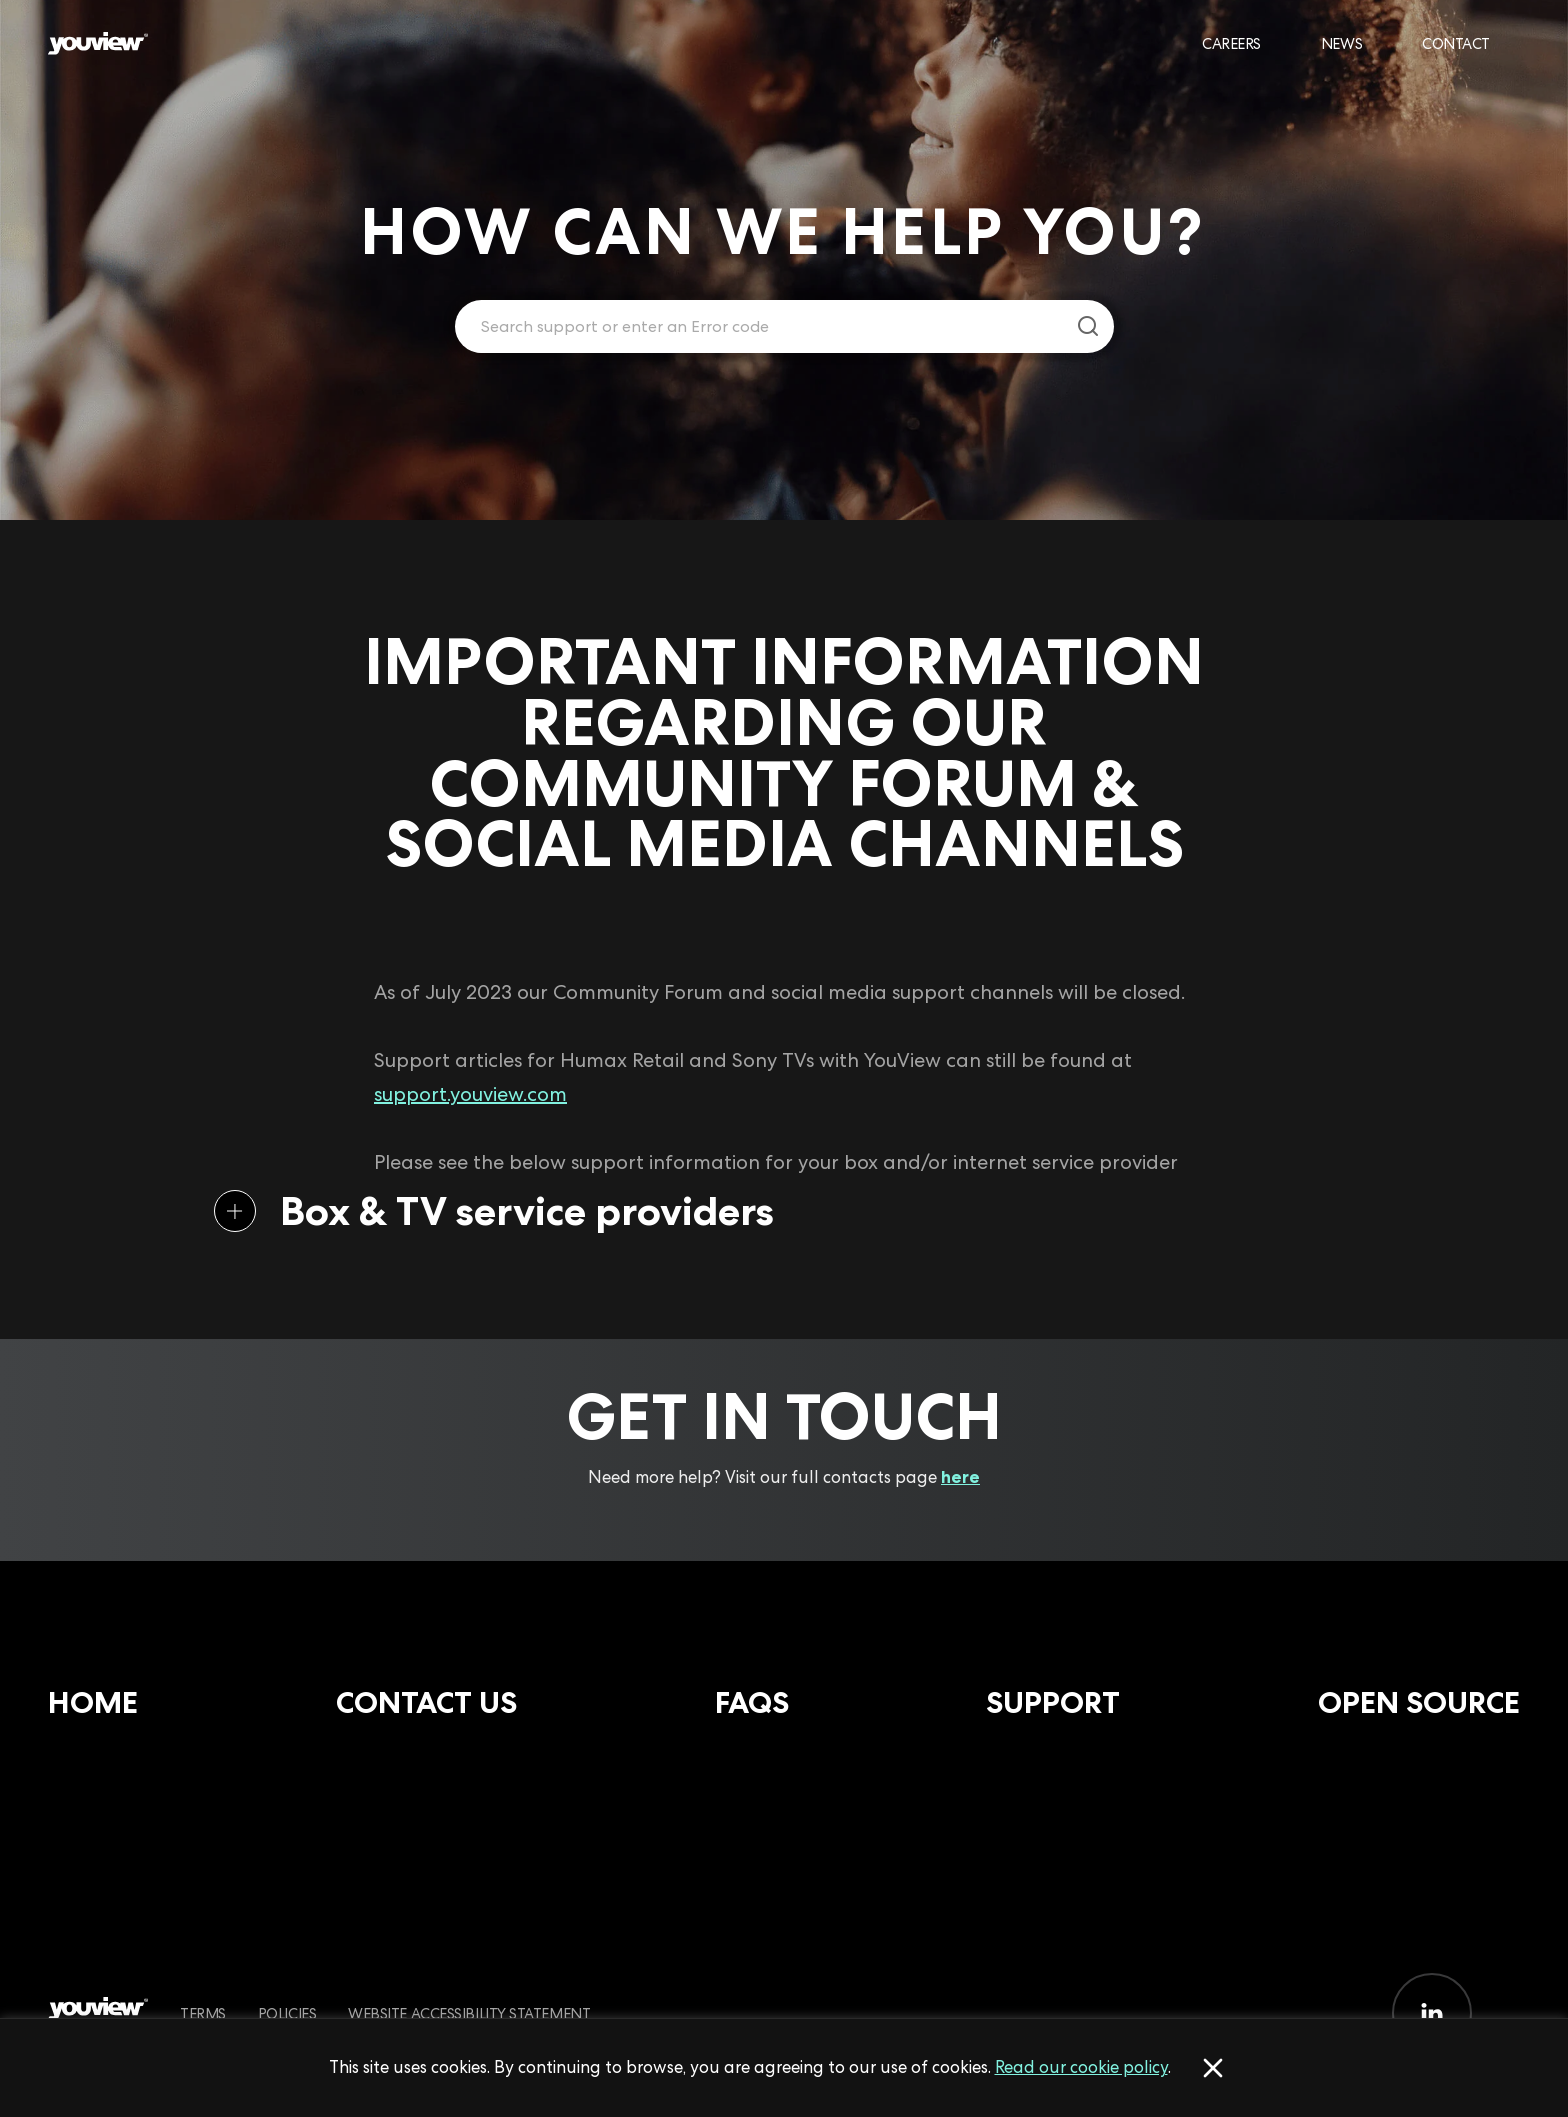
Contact (1456, 43)
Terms (203, 2013)
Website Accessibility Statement (469, 2013)
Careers (1231, 43)
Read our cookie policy (1081, 2067)
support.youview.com (470, 1094)
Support (1053, 1702)
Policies (287, 2013)
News (1341, 43)
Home (93, 1702)
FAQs (752, 1702)
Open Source (1419, 1702)
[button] (752, 1211)
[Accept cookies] (1213, 2068)
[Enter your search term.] (759, 327)
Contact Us (426, 1702)
